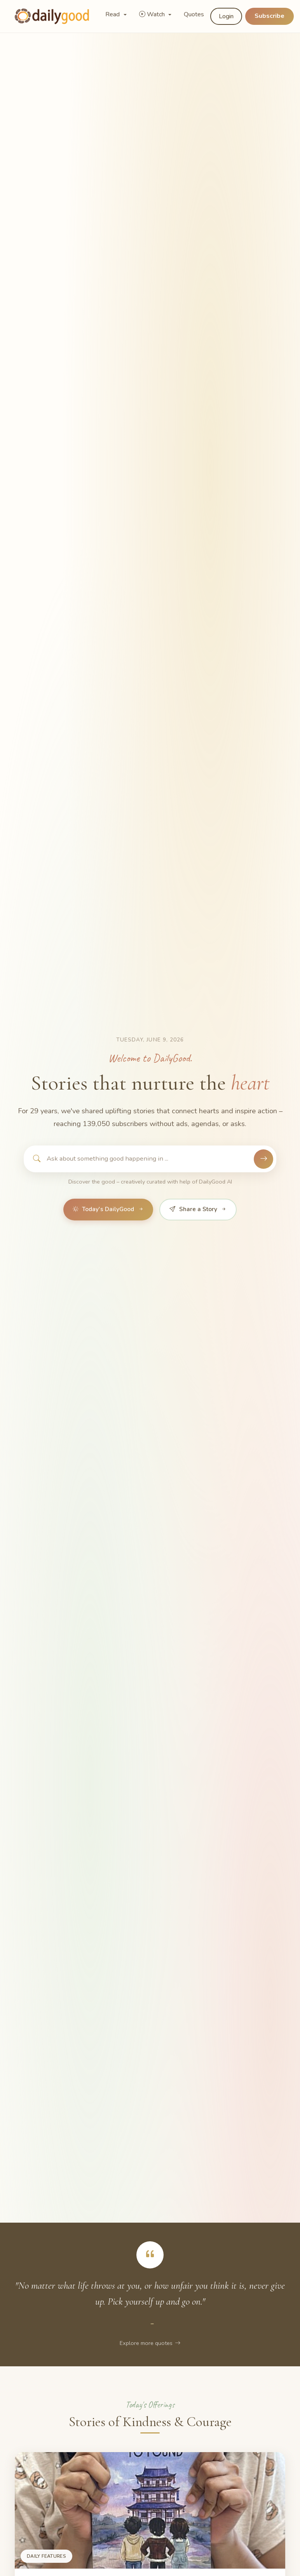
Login (226, 16)
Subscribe (269, 16)
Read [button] (113, 14)
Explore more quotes (150, 2343)
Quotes (194, 14)
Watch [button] (152, 14)
